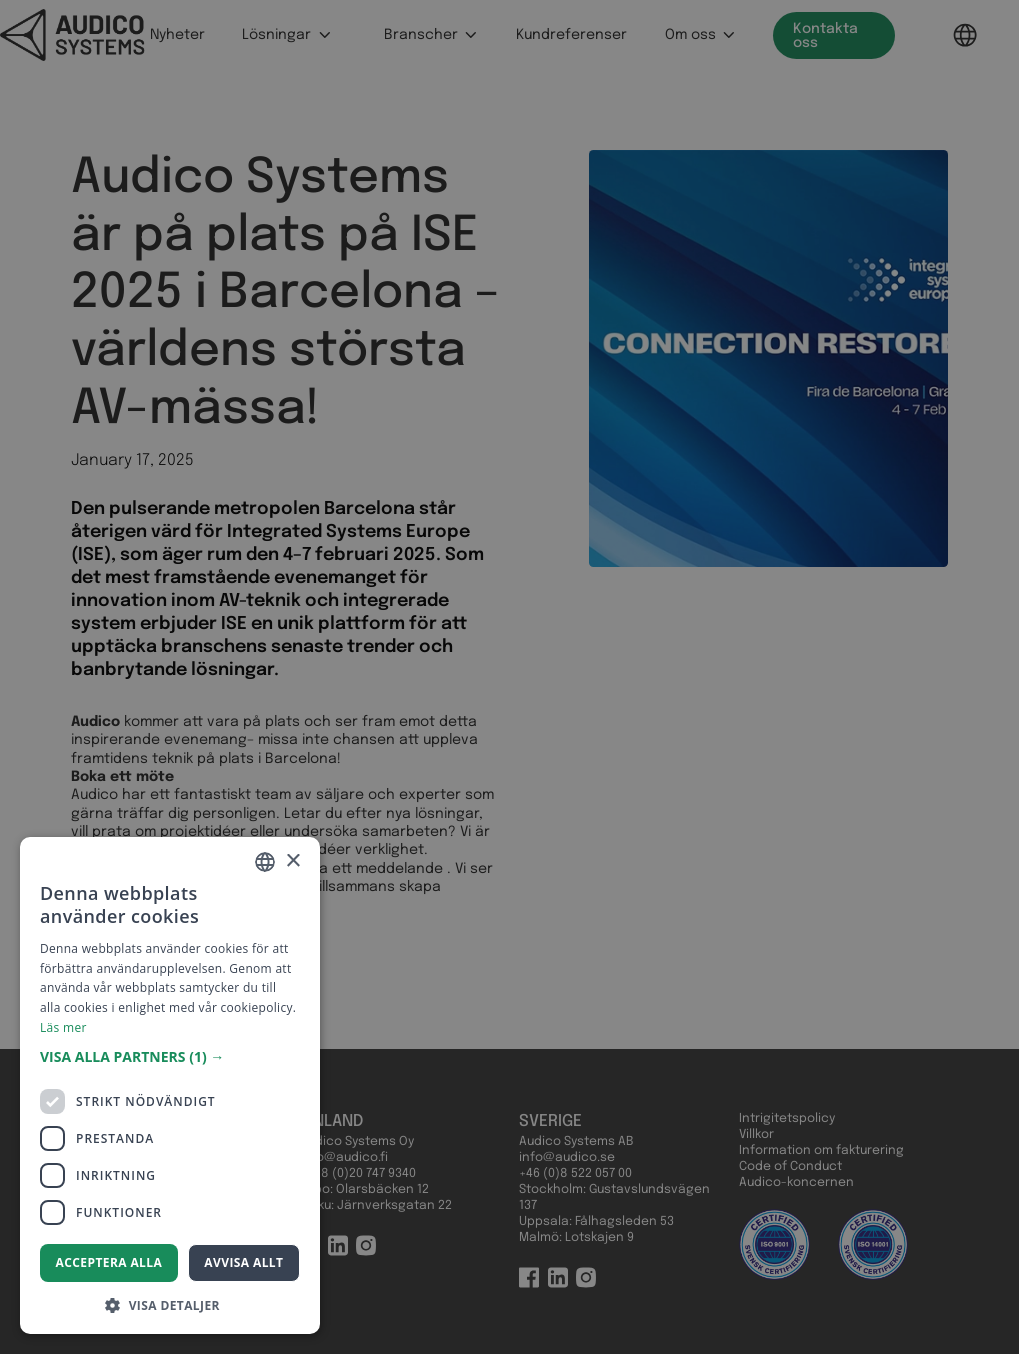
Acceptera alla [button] (109, 1262)
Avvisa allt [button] (243, 1262)
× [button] (292, 861)
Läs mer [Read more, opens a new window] (63, 1027)
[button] (170, 1057)
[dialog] (509, 677)
